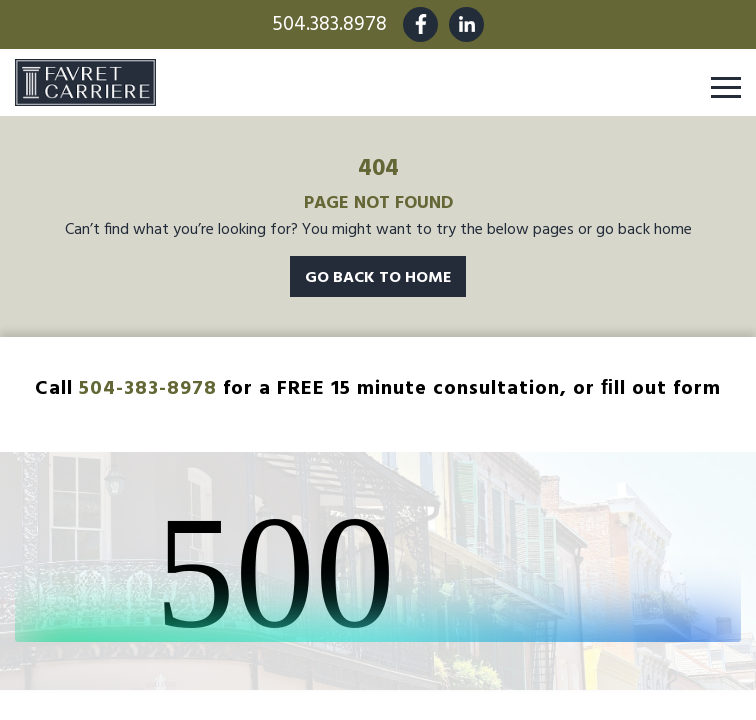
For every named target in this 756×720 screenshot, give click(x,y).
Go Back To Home (378, 277)
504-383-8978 (148, 388)
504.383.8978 (329, 25)
